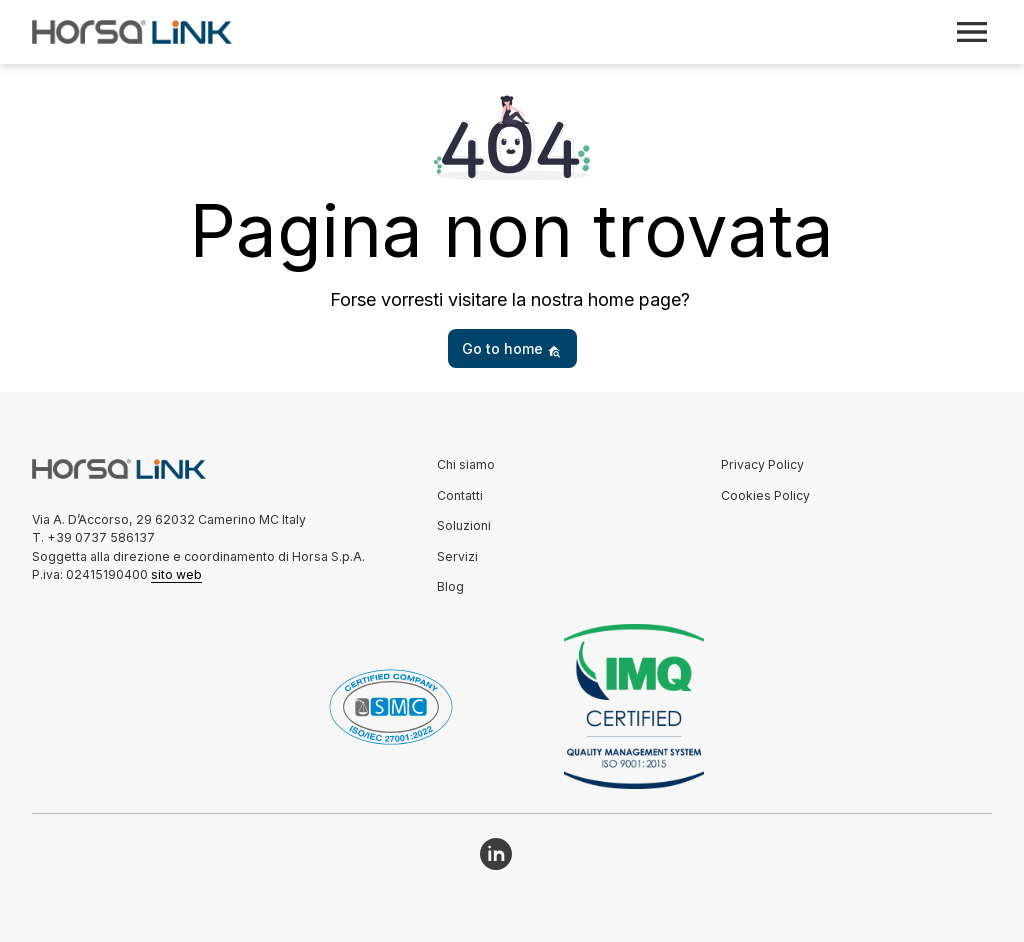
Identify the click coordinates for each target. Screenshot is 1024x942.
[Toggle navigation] (972, 32)
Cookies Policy (765, 495)
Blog (450, 586)
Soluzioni (464, 525)
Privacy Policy (762, 464)
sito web (176, 574)
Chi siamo (466, 464)
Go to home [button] (511, 348)
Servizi (457, 556)
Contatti (460, 495)
